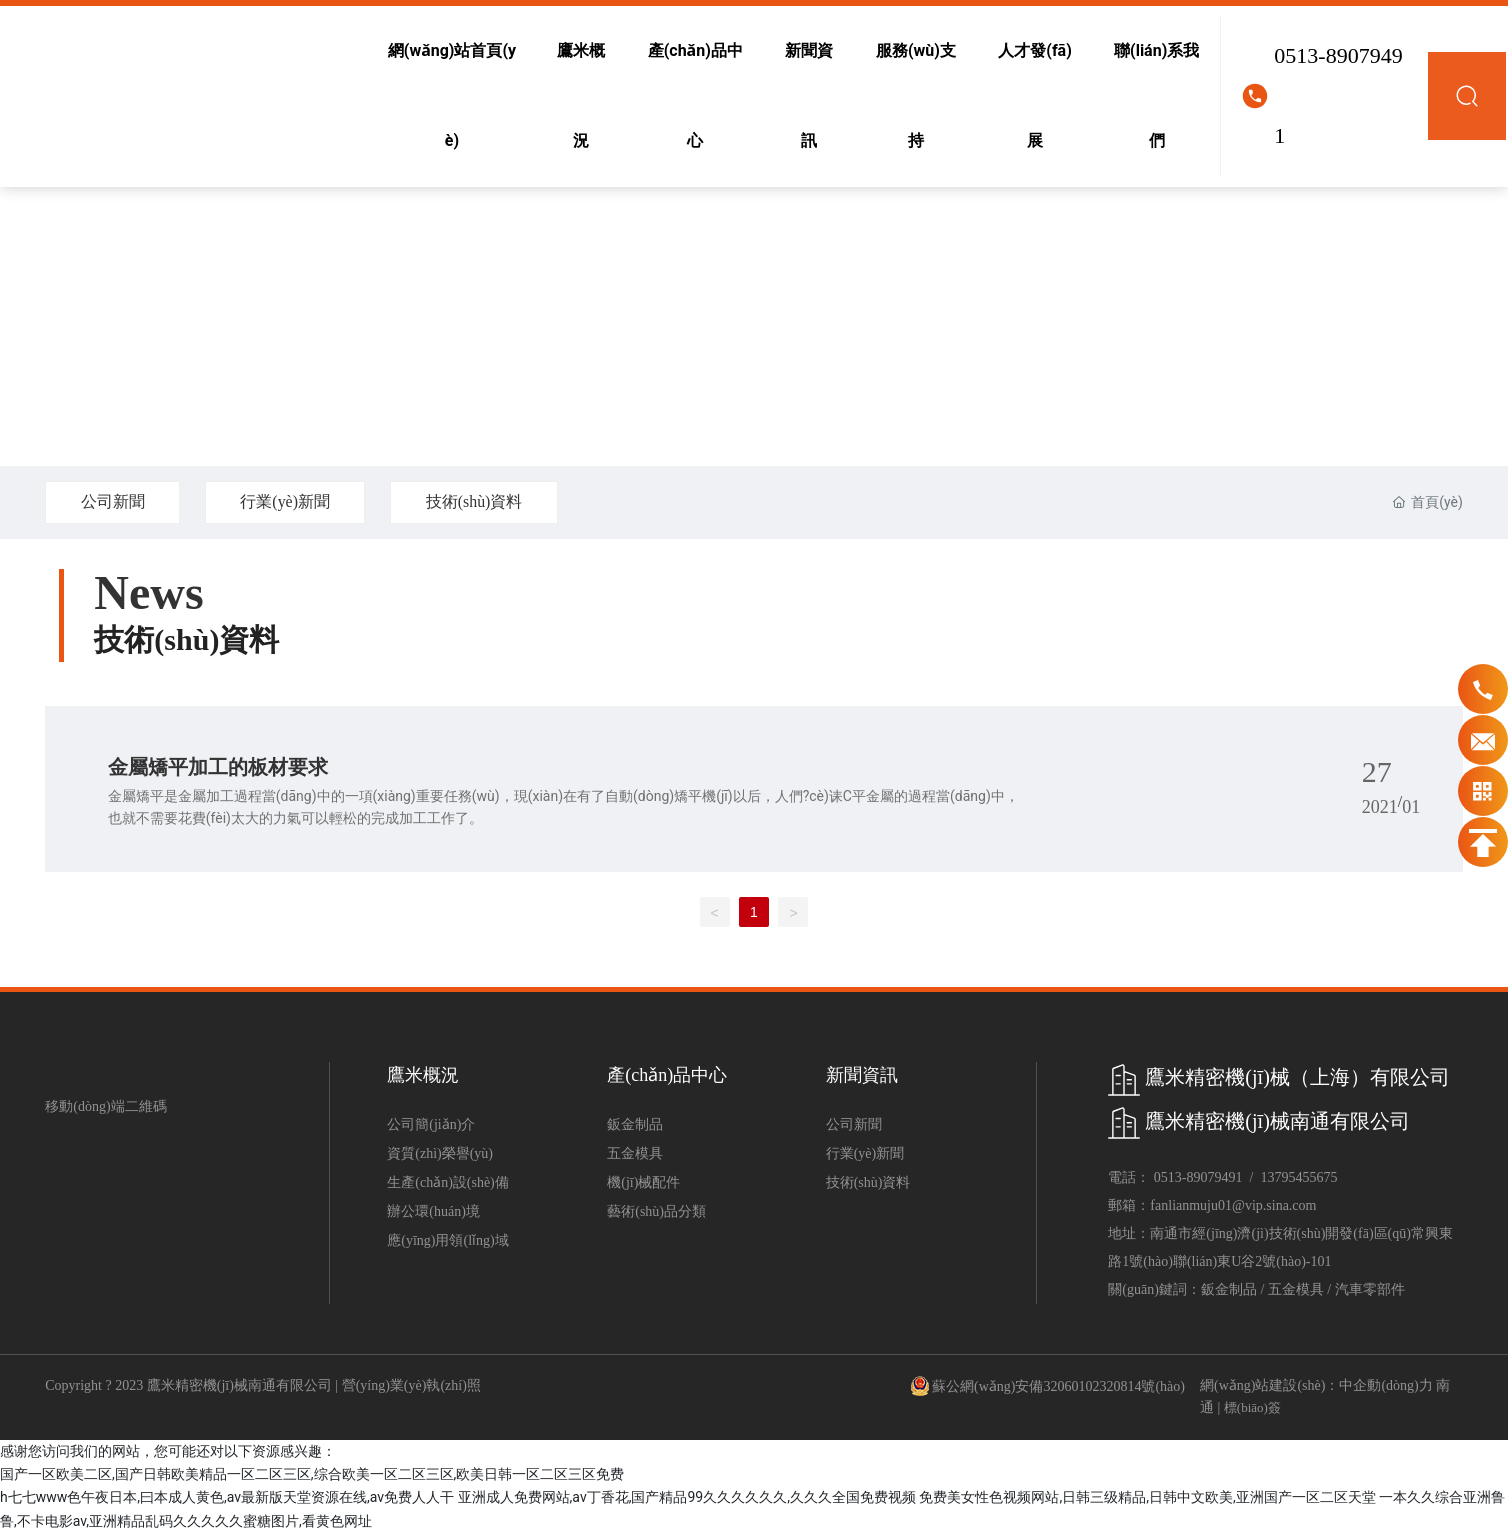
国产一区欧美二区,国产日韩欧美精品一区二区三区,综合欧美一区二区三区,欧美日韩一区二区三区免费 (312, 1474)
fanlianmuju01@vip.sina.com (1233, 1205)
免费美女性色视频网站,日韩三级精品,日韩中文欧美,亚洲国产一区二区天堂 (1147, 1497)
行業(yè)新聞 (287, 501)
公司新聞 (113, 501)
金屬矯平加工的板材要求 (218, 767)
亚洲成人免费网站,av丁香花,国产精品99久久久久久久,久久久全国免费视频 (687, 1497)
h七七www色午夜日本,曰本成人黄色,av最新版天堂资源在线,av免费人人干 (227, 1497)
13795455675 (1298, 1177)
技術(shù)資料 (477, 501)
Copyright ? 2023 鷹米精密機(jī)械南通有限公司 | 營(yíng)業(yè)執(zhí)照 (263, 1385)
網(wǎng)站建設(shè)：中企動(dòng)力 (1316, 1385)
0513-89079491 (1338, 95)
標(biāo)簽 (1252, 1407)
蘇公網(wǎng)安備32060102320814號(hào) (1058, 1386)
